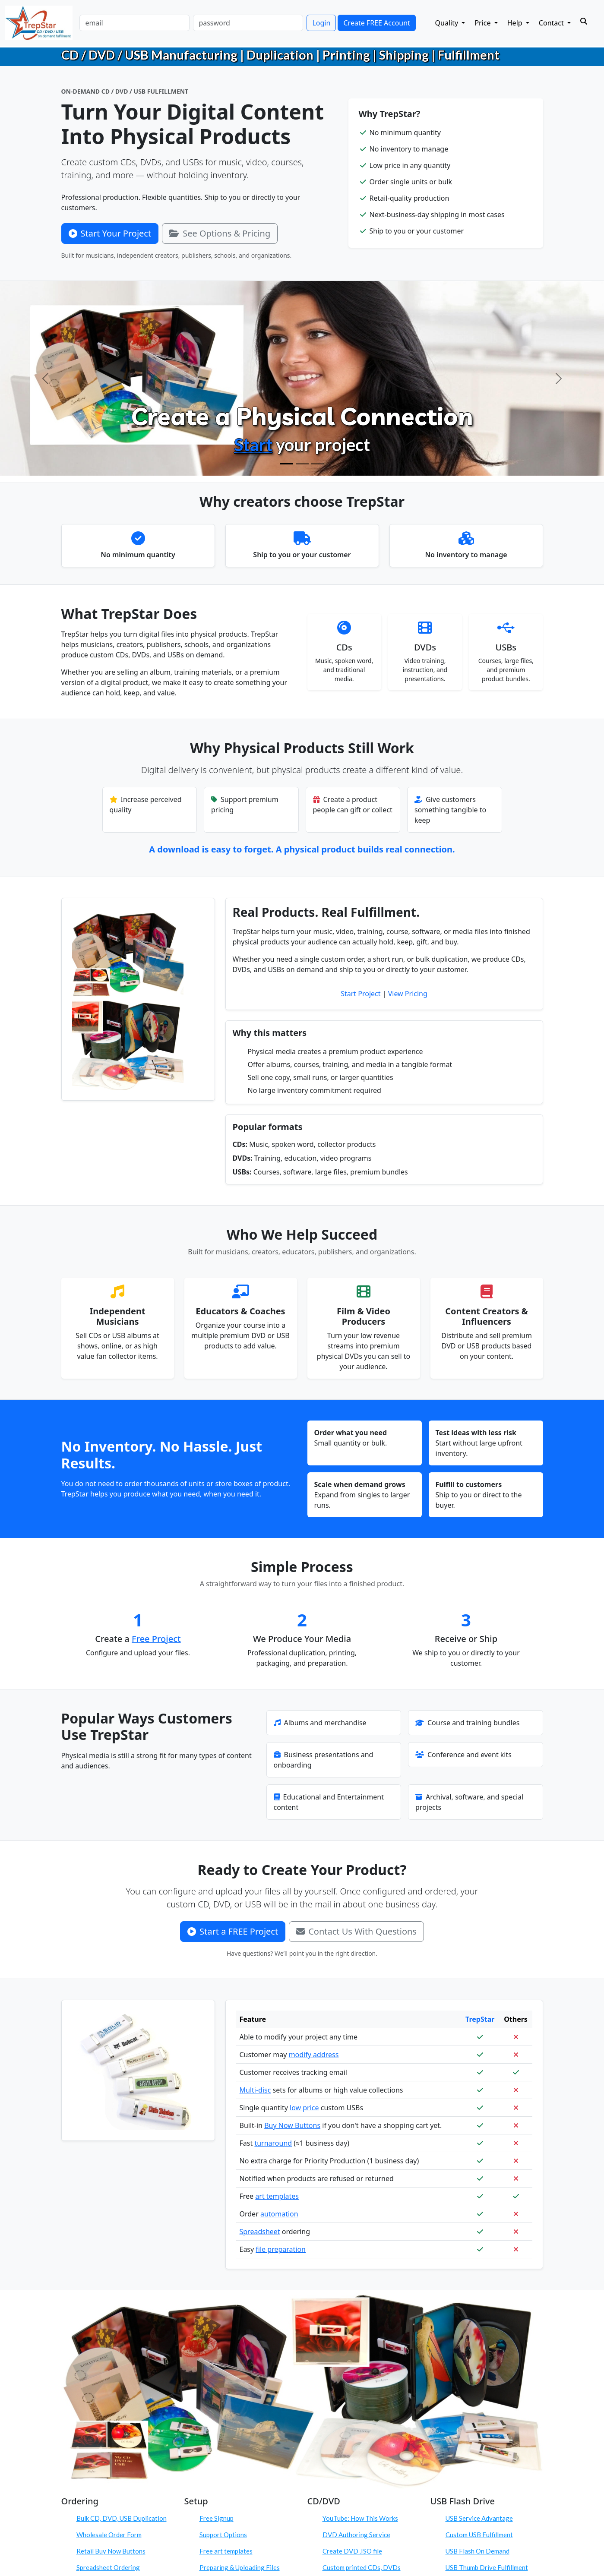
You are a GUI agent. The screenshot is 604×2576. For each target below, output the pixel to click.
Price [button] (483, 23)
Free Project (156, 1639)
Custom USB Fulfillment (479, 2534)
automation (279, 2214)
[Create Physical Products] (286, 464)
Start (253, 444)
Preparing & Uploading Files (239, 2567)
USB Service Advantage (479, 2518)
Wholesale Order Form (109, 2534)
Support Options (223, 2534)
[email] (134, 23)
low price (304, 2107)
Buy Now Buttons (292, 2125)
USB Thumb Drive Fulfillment (487, 2567)
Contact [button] (552, 23)
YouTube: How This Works (360, 2518)
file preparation (281, 2249)
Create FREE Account (376, 23)
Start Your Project (110, 233)
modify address (314, 2054)
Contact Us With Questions (356, 1931)
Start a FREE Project (232, 1931)
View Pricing (407, 993)
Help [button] (515, 23)
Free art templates (226, 2551)
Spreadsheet (260, 2231)
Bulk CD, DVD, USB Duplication (121, 2518)
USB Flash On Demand (477, 2551)
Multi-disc (255, 2090)
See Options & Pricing (219, 233)
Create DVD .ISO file (352, 2551)
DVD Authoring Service (356, 2534)
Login (321, 23)
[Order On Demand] (317, 464)
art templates (277, 2196)
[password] (248, 23)
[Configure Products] (302, 464)
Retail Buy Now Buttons (110, 2551)
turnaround (273, 2143)
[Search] (584, 21)
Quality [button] (447, 23)
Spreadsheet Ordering (108, 2567)
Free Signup (216, 2518)
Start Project (360, 993)
